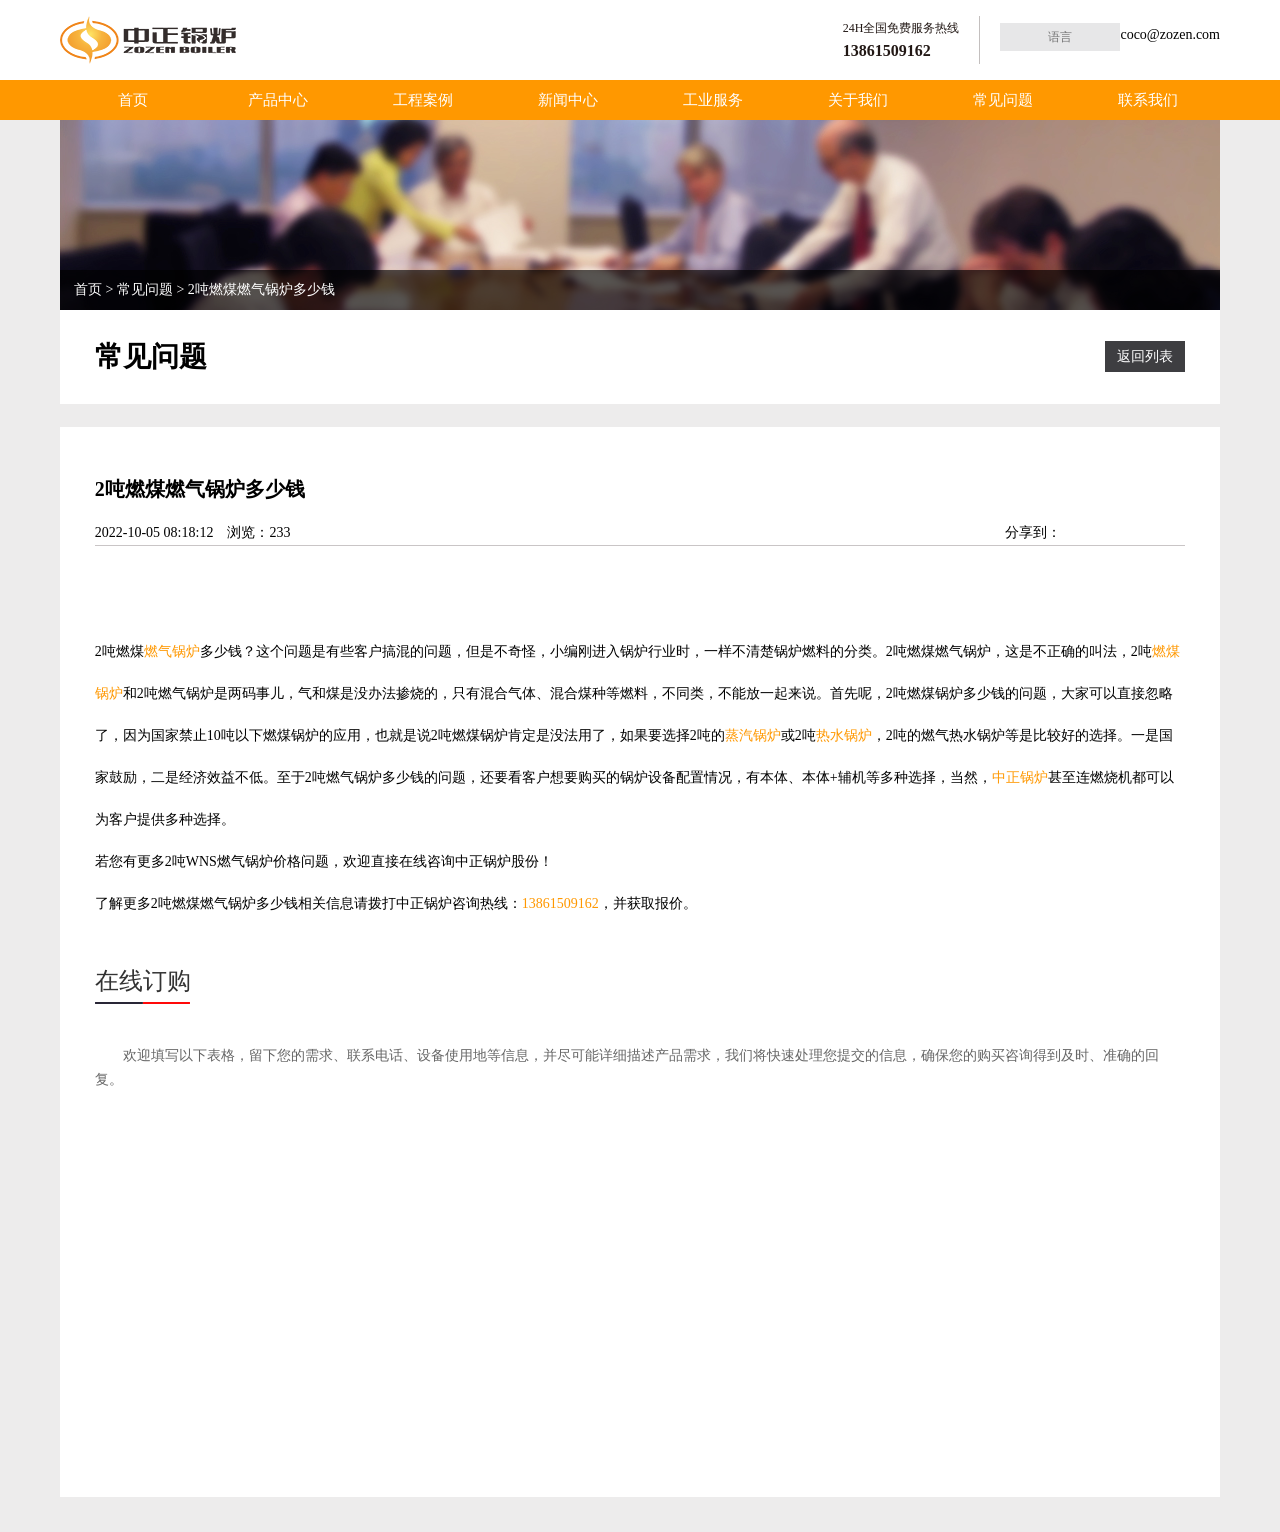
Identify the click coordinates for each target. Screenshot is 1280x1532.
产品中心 (278, 100)
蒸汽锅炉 (753, 735)
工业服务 (713, 100)
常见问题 (1003, 100)
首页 (133, 100)
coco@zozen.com (1170, 34)
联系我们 (1148, 100)
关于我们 (858, 100)
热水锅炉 (844, 735)
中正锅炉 (1020, 777)
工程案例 (423, 100)
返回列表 (1145, 356)
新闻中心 (568, 100)
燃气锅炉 (172, 651)
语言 (1060, 37)
